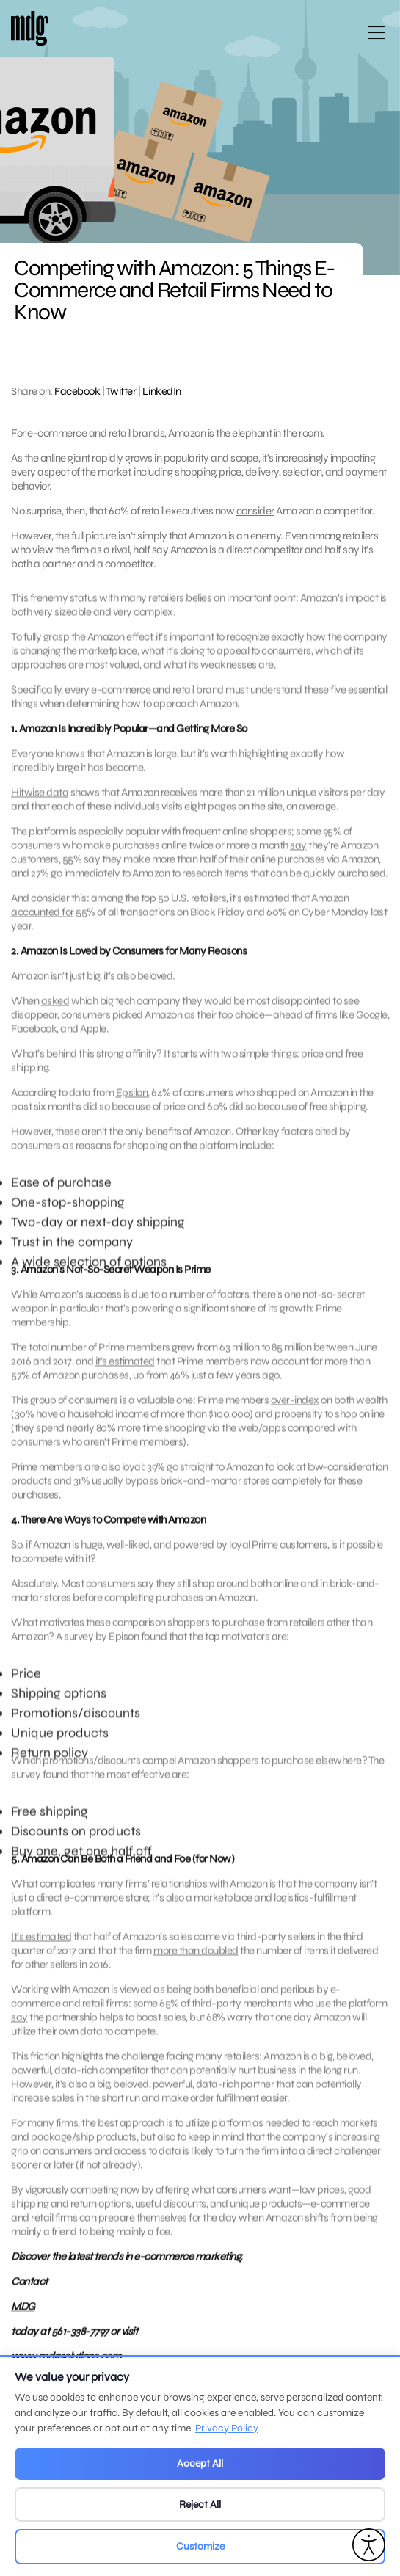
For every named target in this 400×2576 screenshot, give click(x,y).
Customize (200, 2546)
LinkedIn (161, 391)
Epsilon (132, 1099)
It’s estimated (41, 1943)
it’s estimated (125, 1368)
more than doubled (196, 1957)
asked (55, 1007)
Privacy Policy (226, 2428)
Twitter (121, 391)
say (298, 852)
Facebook (77, 391)
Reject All (200, 2504)
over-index (295, 1406)
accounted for (42, 918)
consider (255, 510)
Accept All (200, 2463)
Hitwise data (39, 799)
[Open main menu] (376, 38)
